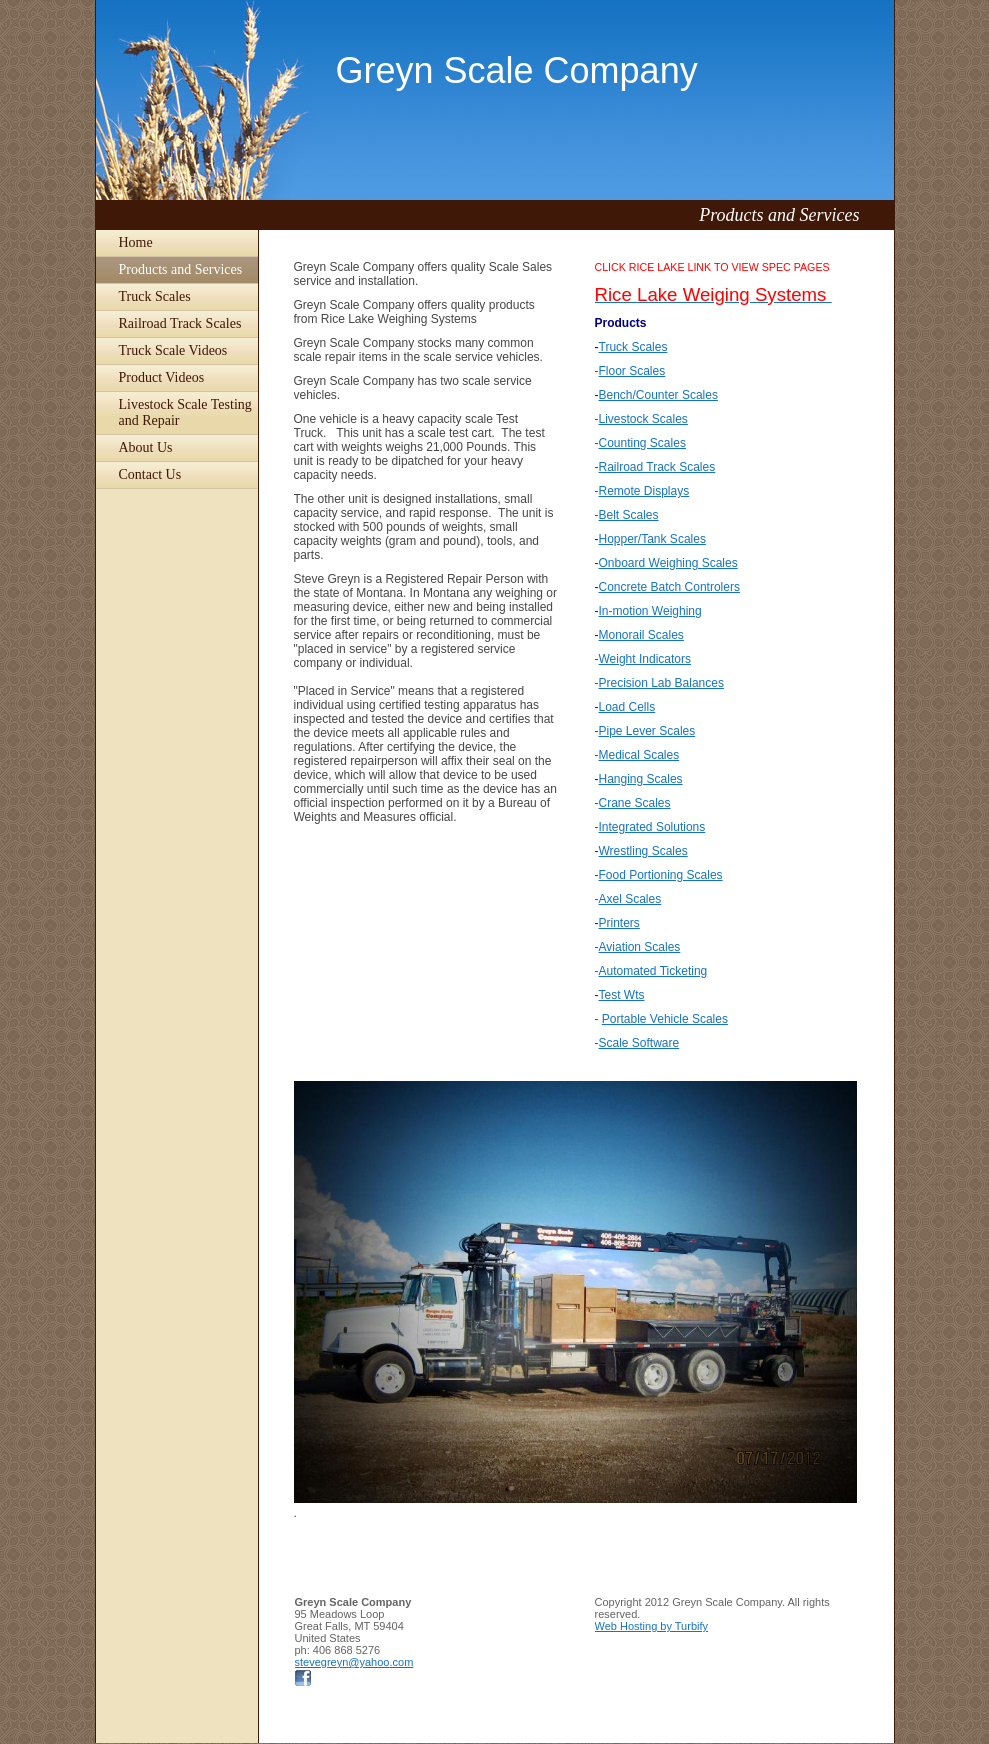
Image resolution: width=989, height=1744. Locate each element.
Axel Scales (630, 899)
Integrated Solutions (652, 827)
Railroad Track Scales (180, 323)
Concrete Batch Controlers (669, 587)
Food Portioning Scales (661, 875)
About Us (146, 447)
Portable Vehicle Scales (665, 1019)
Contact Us (150, 474)
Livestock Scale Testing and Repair (185, 412)
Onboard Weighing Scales (668, 563)
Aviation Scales (640, 947)
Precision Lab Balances (661, 683)
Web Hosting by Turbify (652, 1626)
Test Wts (622, 995)
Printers (619, 923)
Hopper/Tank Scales (652, 539)
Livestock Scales (643, 419)
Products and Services (181, 269)
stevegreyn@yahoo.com (354, 1662)
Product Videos (162, 377)
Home (136, 242)
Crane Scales (635, 803)
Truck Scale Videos (173, 350)
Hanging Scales (641, 779)
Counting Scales (642, 443)
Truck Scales (155, 296)
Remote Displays (644, 491)
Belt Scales (629, 515)
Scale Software (639, 1043)
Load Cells (627, 707)
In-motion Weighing (650, 611)
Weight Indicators (645, 659)
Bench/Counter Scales (658, 395)
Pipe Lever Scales (647, 731)
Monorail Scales (641, 635)
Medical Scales (639, 755)
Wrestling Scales (643, 851)
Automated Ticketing (653, 971)
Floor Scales (632, 371)
